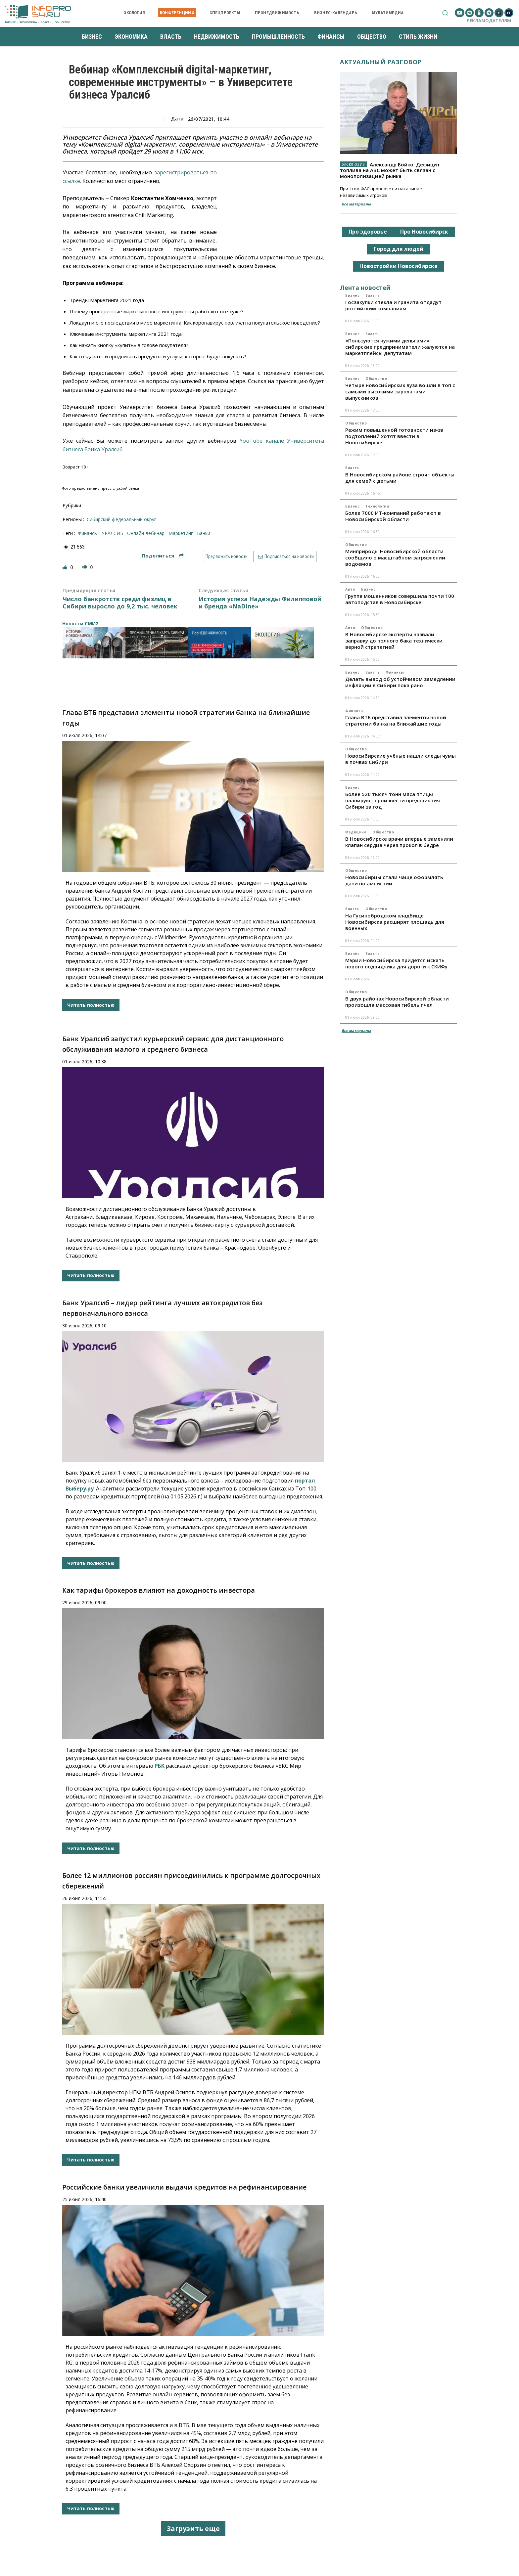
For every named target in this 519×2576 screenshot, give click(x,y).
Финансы (395, 672)
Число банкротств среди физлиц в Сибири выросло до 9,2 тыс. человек (120, 603)
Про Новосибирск (424, 231)
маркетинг (180, 533)
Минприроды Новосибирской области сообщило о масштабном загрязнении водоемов (395, 557)
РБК (160, 1765)
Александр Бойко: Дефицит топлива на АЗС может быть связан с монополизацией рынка (390, 170)
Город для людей (398, 248)
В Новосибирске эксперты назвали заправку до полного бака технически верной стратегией (394, 640)
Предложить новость (227, 556)
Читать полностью (91, 1005)
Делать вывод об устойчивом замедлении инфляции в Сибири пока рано (400, 682)
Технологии (377, 506)
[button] (445, 13)
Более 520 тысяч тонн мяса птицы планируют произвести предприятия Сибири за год (392, 800)
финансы (88, 533)
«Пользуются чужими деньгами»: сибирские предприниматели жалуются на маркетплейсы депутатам (400, 346)
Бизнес (352, 295)
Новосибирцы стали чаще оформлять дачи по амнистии (394, 880)
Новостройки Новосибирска (398, 266)
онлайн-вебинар (146, 533)
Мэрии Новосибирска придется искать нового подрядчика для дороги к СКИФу (396, 963)
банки (203, 533)
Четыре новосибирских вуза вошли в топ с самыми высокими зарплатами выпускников (400, 391)
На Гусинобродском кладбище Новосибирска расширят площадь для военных (394, 921)
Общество (376, 378)
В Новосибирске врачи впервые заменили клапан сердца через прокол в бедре (399, 841)
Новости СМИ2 (80, 623)
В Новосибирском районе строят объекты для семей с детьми (399, 477)
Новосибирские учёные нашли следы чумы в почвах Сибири (400, 758)
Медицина (355, 832)
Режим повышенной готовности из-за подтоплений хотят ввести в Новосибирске (394, 436)
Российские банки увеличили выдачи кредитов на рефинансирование (184, 2187)
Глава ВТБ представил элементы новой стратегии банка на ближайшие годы (395, 720)
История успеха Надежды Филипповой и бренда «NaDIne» (260, 603)
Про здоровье (368, 231)
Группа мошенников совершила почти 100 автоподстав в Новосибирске (399, 599)
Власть (372, 295)
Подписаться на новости (285, 556)
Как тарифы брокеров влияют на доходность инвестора (158, 1590)
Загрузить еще (193, 2528)
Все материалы (356, 203)
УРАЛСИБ (112, 533)
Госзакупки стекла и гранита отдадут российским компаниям (393, 305)
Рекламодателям (489, 20)
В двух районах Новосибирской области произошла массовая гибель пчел (397, 1001)
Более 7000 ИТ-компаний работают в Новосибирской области (393, 516)
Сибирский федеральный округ (121, 519)
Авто (350, 589)
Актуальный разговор (381, 62)
